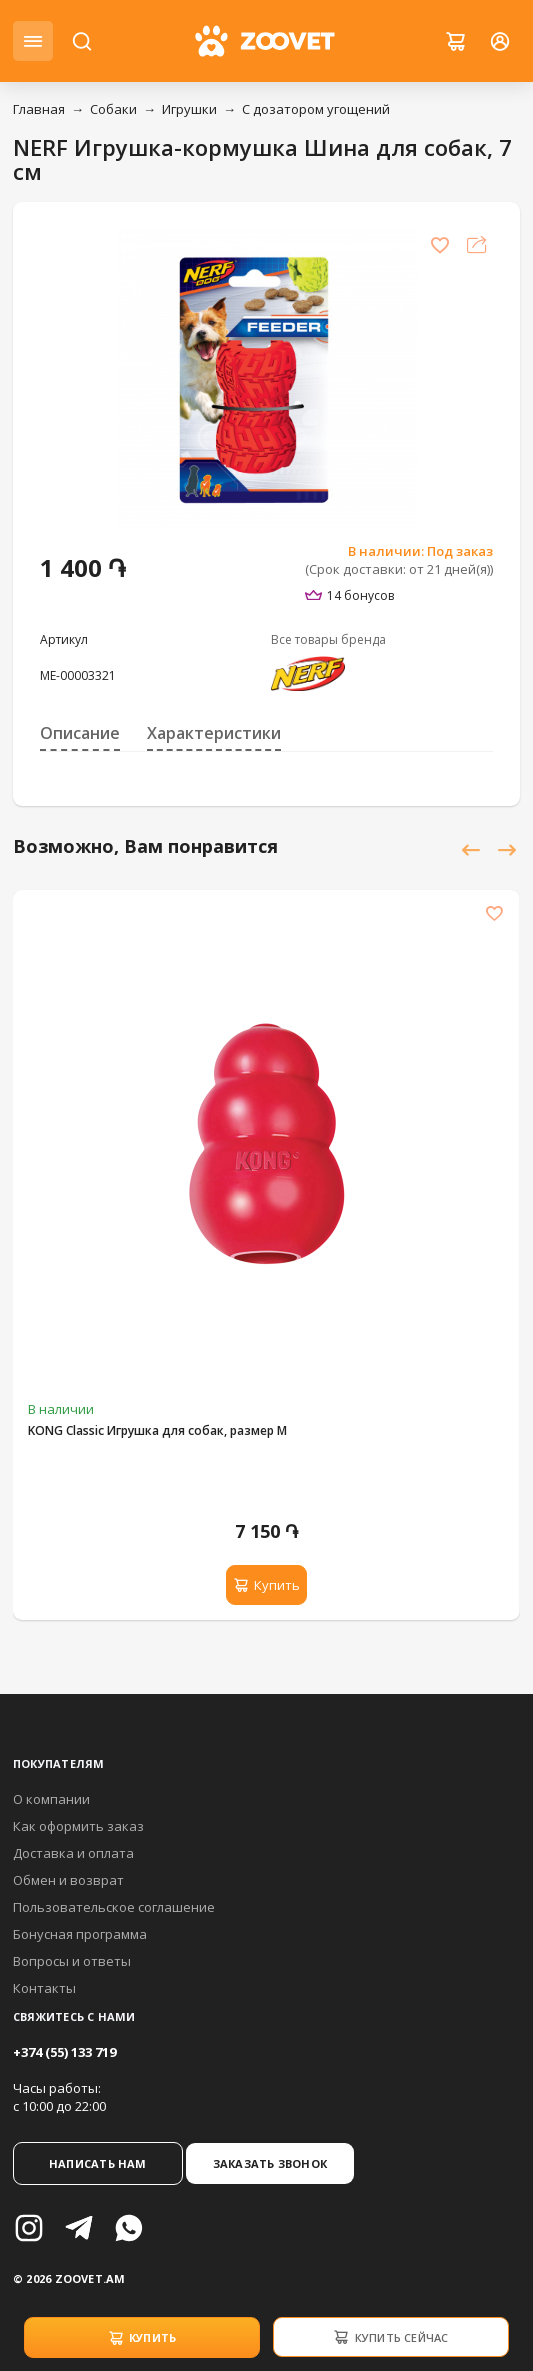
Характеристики (214, 733)
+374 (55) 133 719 (64, 2052)
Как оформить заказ (78, 1826)
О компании (51, 1799)
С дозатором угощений (316, 109)
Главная (39, 109)
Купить (142, 2338)
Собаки (113, 109)
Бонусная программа (80, 1934)
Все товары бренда (328, 639)
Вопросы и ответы (72, 1961)
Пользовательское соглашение (114, 1907)
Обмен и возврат (68, 1880)
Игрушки (189, 109)
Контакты (44, 1988)
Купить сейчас (390, 2337)
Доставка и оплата (73, 1853)
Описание (80, 733)
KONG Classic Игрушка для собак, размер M (157, 1430)
